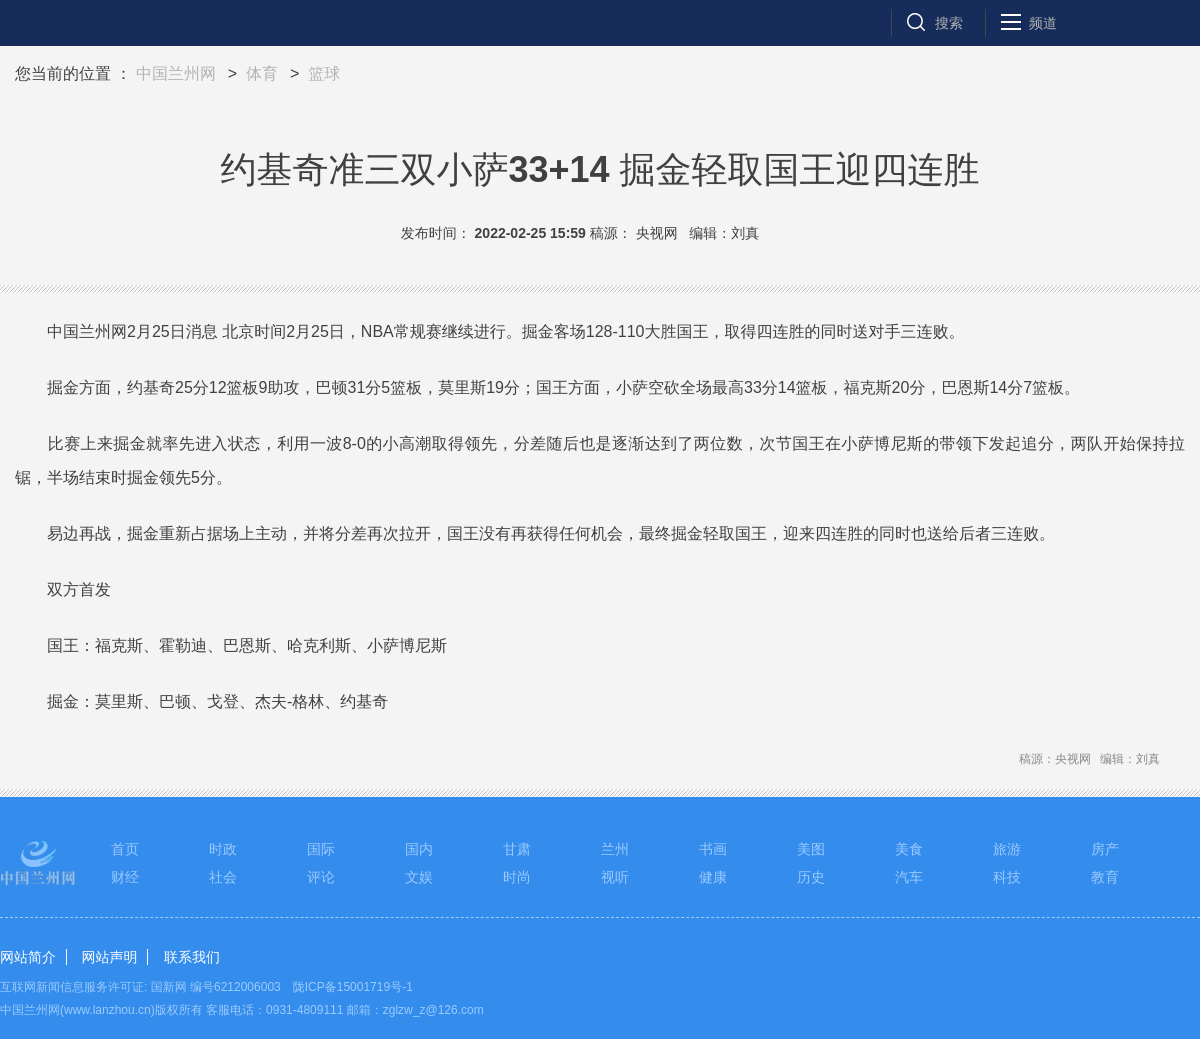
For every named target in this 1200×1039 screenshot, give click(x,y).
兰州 (615, 849)
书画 (713, 849)
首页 (125, 849)
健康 (713, 877)
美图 (811, 849)
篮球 (324, 73)
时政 (223, 849)
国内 (419, 849)
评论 (321, 877)
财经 (125, 877)
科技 (1007, 877)
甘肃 (517, 849)
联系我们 (192, 957)
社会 (223, 877)
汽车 (909, 877)
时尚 (517, 877)
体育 (262, 73)
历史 (811, 877)
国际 (321, 849)
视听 (615, 877)
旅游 (1007, 849)
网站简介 (28, 957)
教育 (1105, 877)
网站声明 (109, 957)
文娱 (419, 877)
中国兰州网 (176, 73)
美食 (909, 849)
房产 (1105, 849)
